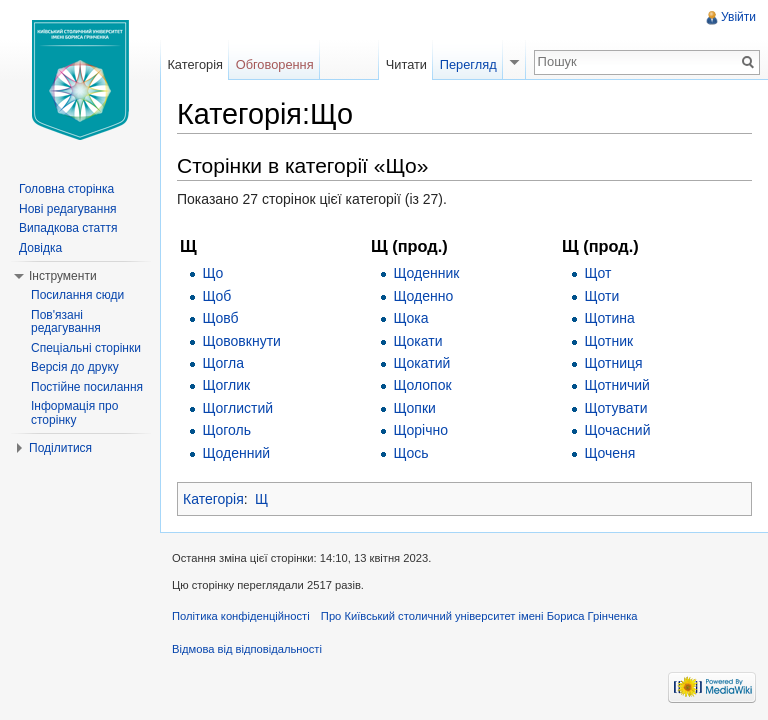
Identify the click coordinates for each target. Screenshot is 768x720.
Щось (410, 453)
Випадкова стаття (68, 228)
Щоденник (426, 273)
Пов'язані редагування (66, 322)
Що (212, 273)
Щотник (608, 341)
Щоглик (226, 385)
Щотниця (613, 363)
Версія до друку (75, 367)
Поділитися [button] (60, 448)
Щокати (417, 341)
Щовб (220, 318)
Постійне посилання (87, 387)
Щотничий (617, 385)
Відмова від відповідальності (247, 649)
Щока (410, 318)
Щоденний (236, 453)
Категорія (213, 499)
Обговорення (275, 64)
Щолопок (422, 385)
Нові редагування (68, 209)
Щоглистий (237, 408)
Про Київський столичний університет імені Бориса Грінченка (479, 616)
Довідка (40, 248)
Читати (406, 64)
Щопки (414, 408)
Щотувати (615, 408)
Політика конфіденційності (241, 616)
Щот (597, 273)
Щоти (601, 296)
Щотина (609, 318)
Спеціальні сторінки (86, 348)
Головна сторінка (66, 189)
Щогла (223, 363)
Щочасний (617, 430)
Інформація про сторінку (74, 413)
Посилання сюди (77, 295)
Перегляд (468, 64)
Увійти (738, 17)
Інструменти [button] (63, 276)
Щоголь (226, 430)
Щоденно (423, 296)
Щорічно (420, 430)
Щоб (216, 296)
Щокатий (421, 363)
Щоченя (609, 453)
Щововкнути (241, 341)
